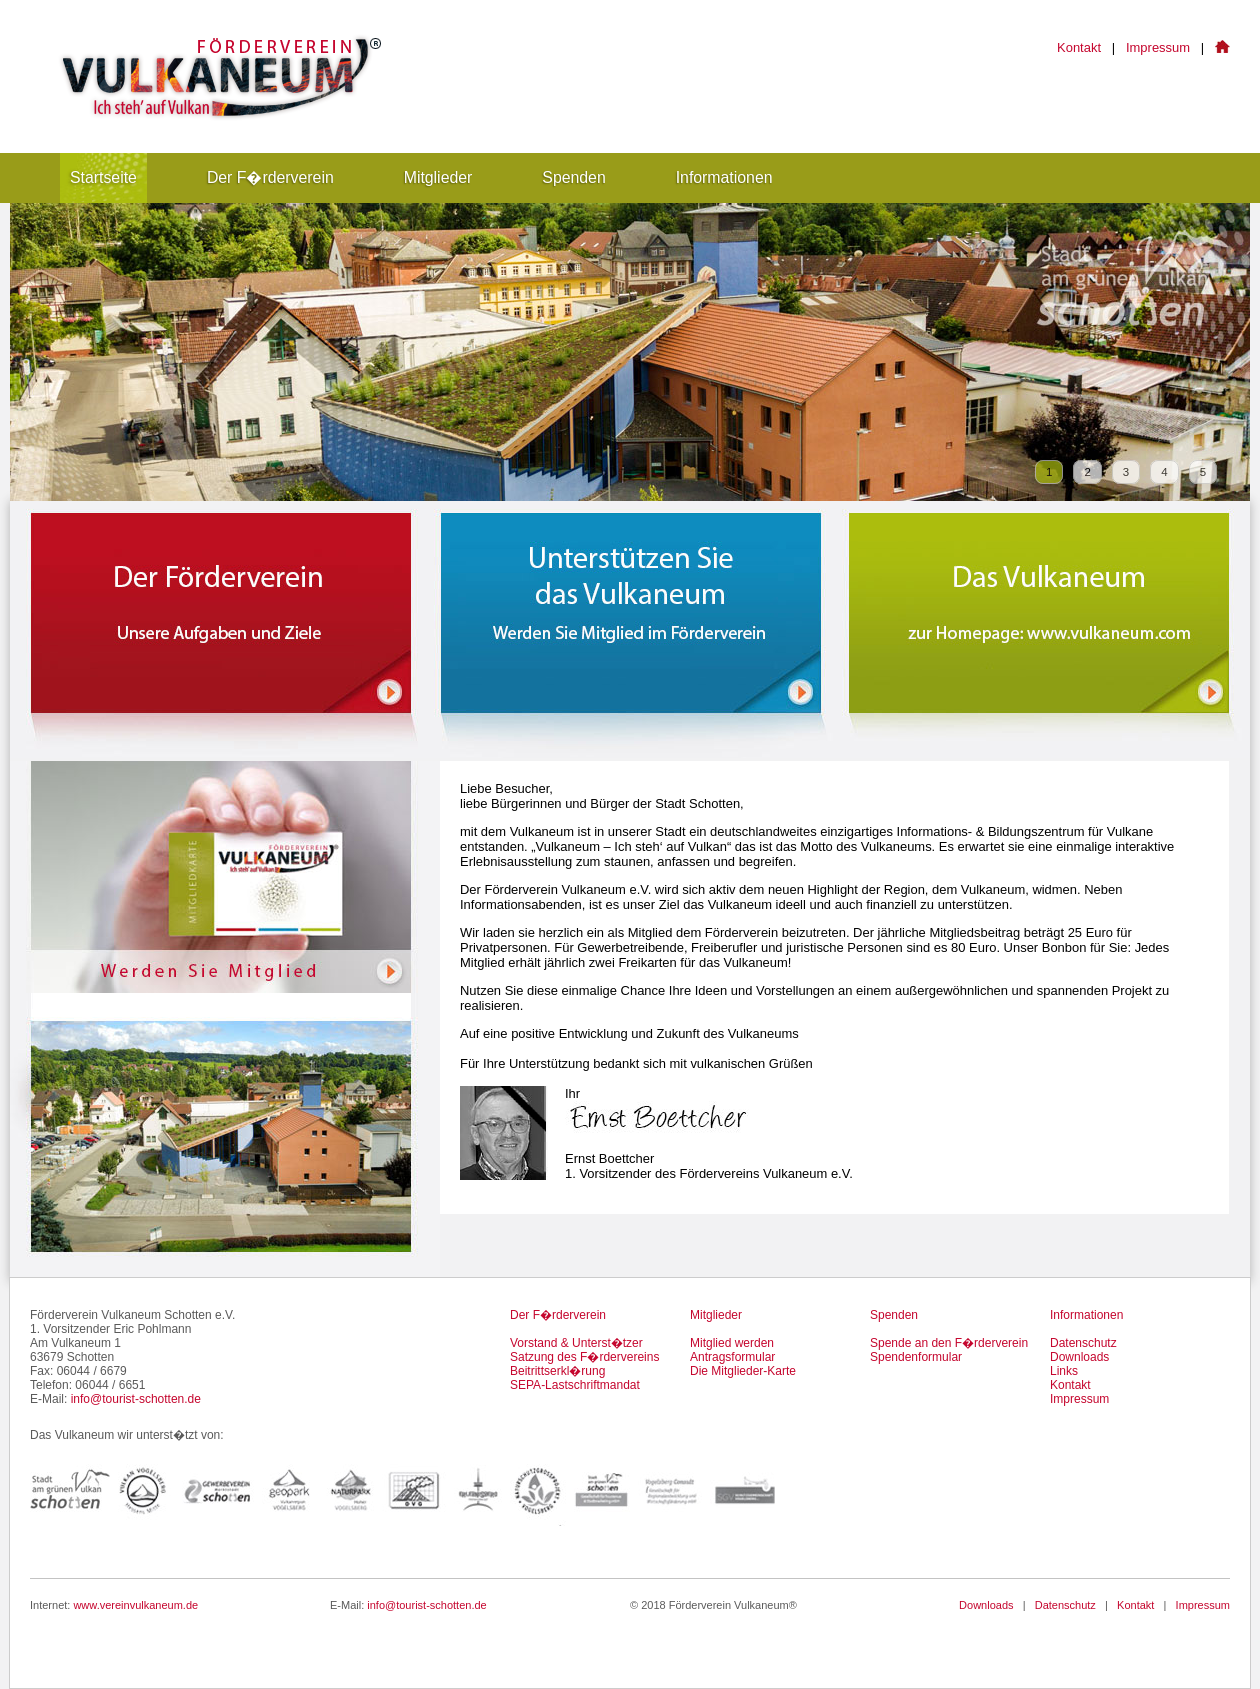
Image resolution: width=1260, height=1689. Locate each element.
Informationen (724, 177)
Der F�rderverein (270, 177)
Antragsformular (732, 1357)
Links (1064, 1371)
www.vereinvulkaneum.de (135, 1605)
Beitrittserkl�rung (557, 1371)
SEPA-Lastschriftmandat (575, 1385)
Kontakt (1079, 47)
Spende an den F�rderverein (949, 1343)
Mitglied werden (732, 1343)
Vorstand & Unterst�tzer (576, 1343)
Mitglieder (438, 177)
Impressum (1158, 47)
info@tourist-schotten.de (136, 1399)
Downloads (1079, 1357)
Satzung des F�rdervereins (584, 1357)
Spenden (573, 177)
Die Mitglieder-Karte (743, 1371)
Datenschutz (1083, 1343)
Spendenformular (916, 1357)
